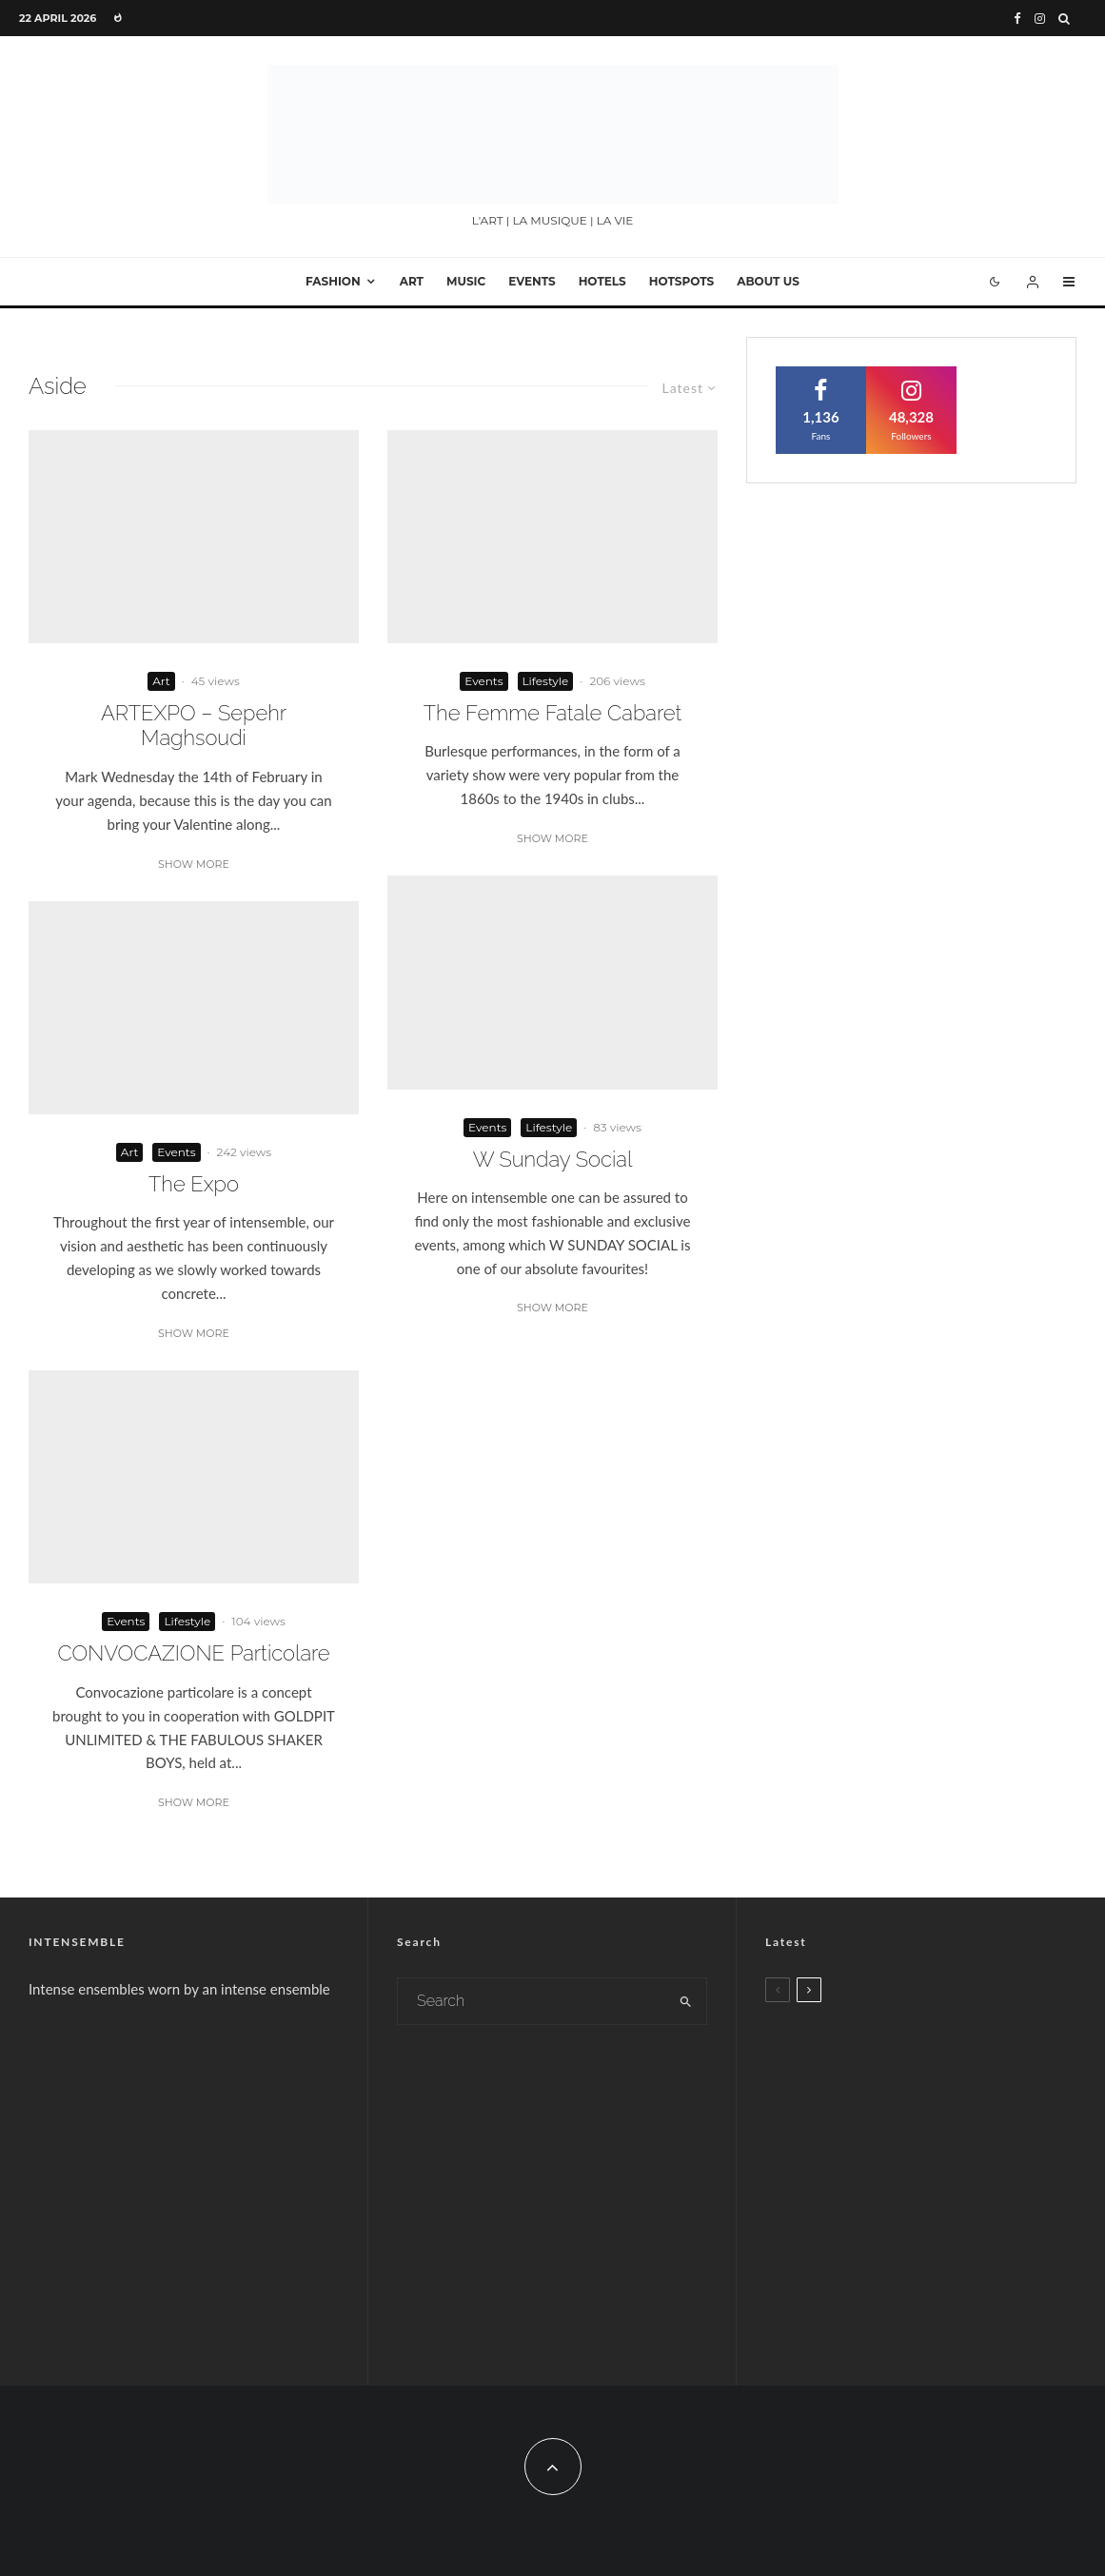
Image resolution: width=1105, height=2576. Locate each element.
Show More (193, 864)
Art (412, 281)
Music (465, 281)
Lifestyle (187, 1621)
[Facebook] (1017, 18)
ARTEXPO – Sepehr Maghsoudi (193, 725)
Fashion (333, 281)
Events (531, 281)
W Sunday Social (553, 1159)
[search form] (531, 2001)
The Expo (193, 1183)
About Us (768, 281)
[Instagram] (1040, 18)
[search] (685, 2001)
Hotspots (682, 281)
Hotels (602, 281)
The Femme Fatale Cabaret (552, 712)
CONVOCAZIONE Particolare (193, 1653)
